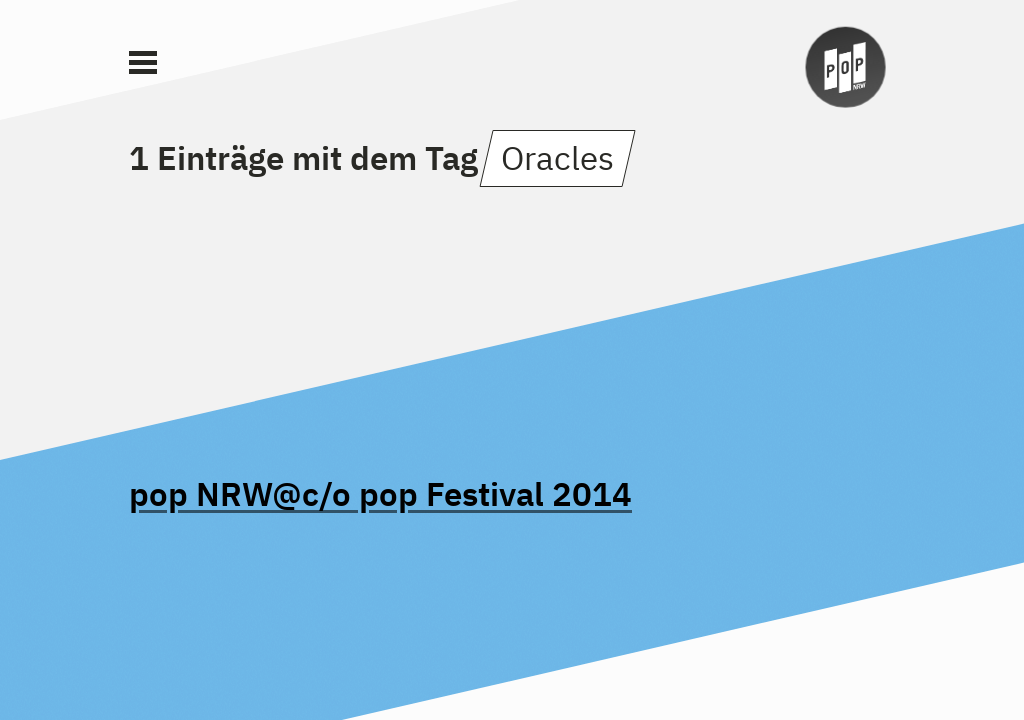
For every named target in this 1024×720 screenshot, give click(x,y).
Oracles (557, 157)
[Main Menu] (143, 63)
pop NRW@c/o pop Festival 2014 (380, 493)
